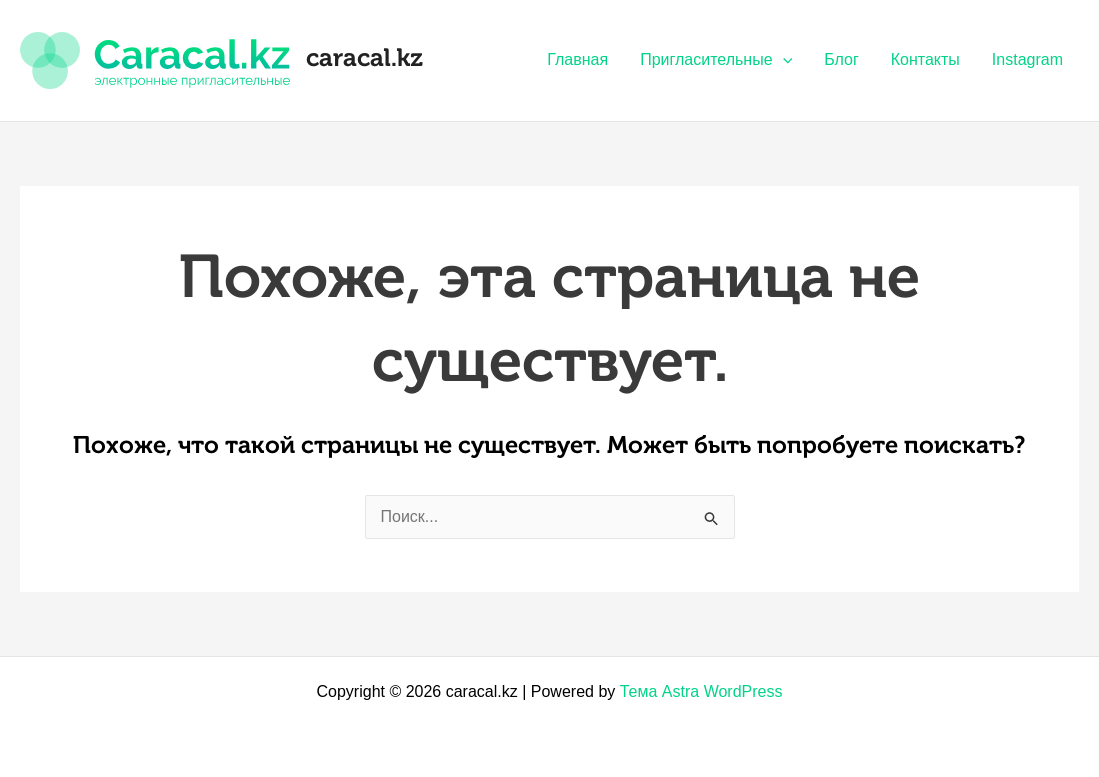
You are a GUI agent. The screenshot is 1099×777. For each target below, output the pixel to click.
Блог (841, 59)
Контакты (925, 59)
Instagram (1027, 59)
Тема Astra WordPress (701, 691)
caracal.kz (364, 59)
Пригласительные (716, 59)
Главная (577, 59)
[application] (783, 59)
